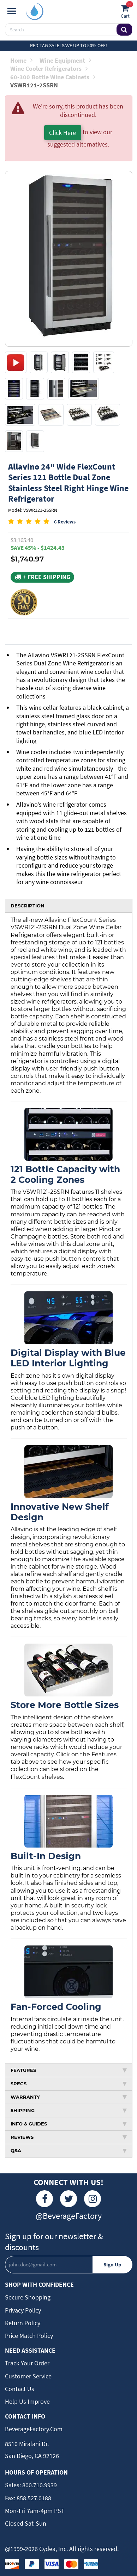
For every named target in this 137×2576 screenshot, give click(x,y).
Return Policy (22, 2323)
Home (21, 60)
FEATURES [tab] (69, 2070)
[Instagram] (92, 2198)
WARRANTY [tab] (69, 2097)
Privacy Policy (23, 2310)
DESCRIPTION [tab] (27, 905)
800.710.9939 (39, 2485)
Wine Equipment (65, 60)
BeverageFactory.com (33, 2429)
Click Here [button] (62, 133)
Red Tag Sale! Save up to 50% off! (68, 45)
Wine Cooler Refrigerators (49, 68)
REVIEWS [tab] (69, 2137)
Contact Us (19, 2389)
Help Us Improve (27, 2401)
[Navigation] (11, 11)
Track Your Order (27, 2363)
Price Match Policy (29, 2336)
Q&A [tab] (69, 2150)
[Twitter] (68, 2198)
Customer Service (28, 2376)
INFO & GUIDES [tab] (69, 2124)
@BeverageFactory (69, 2215)
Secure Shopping (27, 2297)
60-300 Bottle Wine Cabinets (52, 77)
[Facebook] (44, 2198)
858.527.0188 (33, 2498)
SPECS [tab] (69, 2083)
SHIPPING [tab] (69, 2110)
